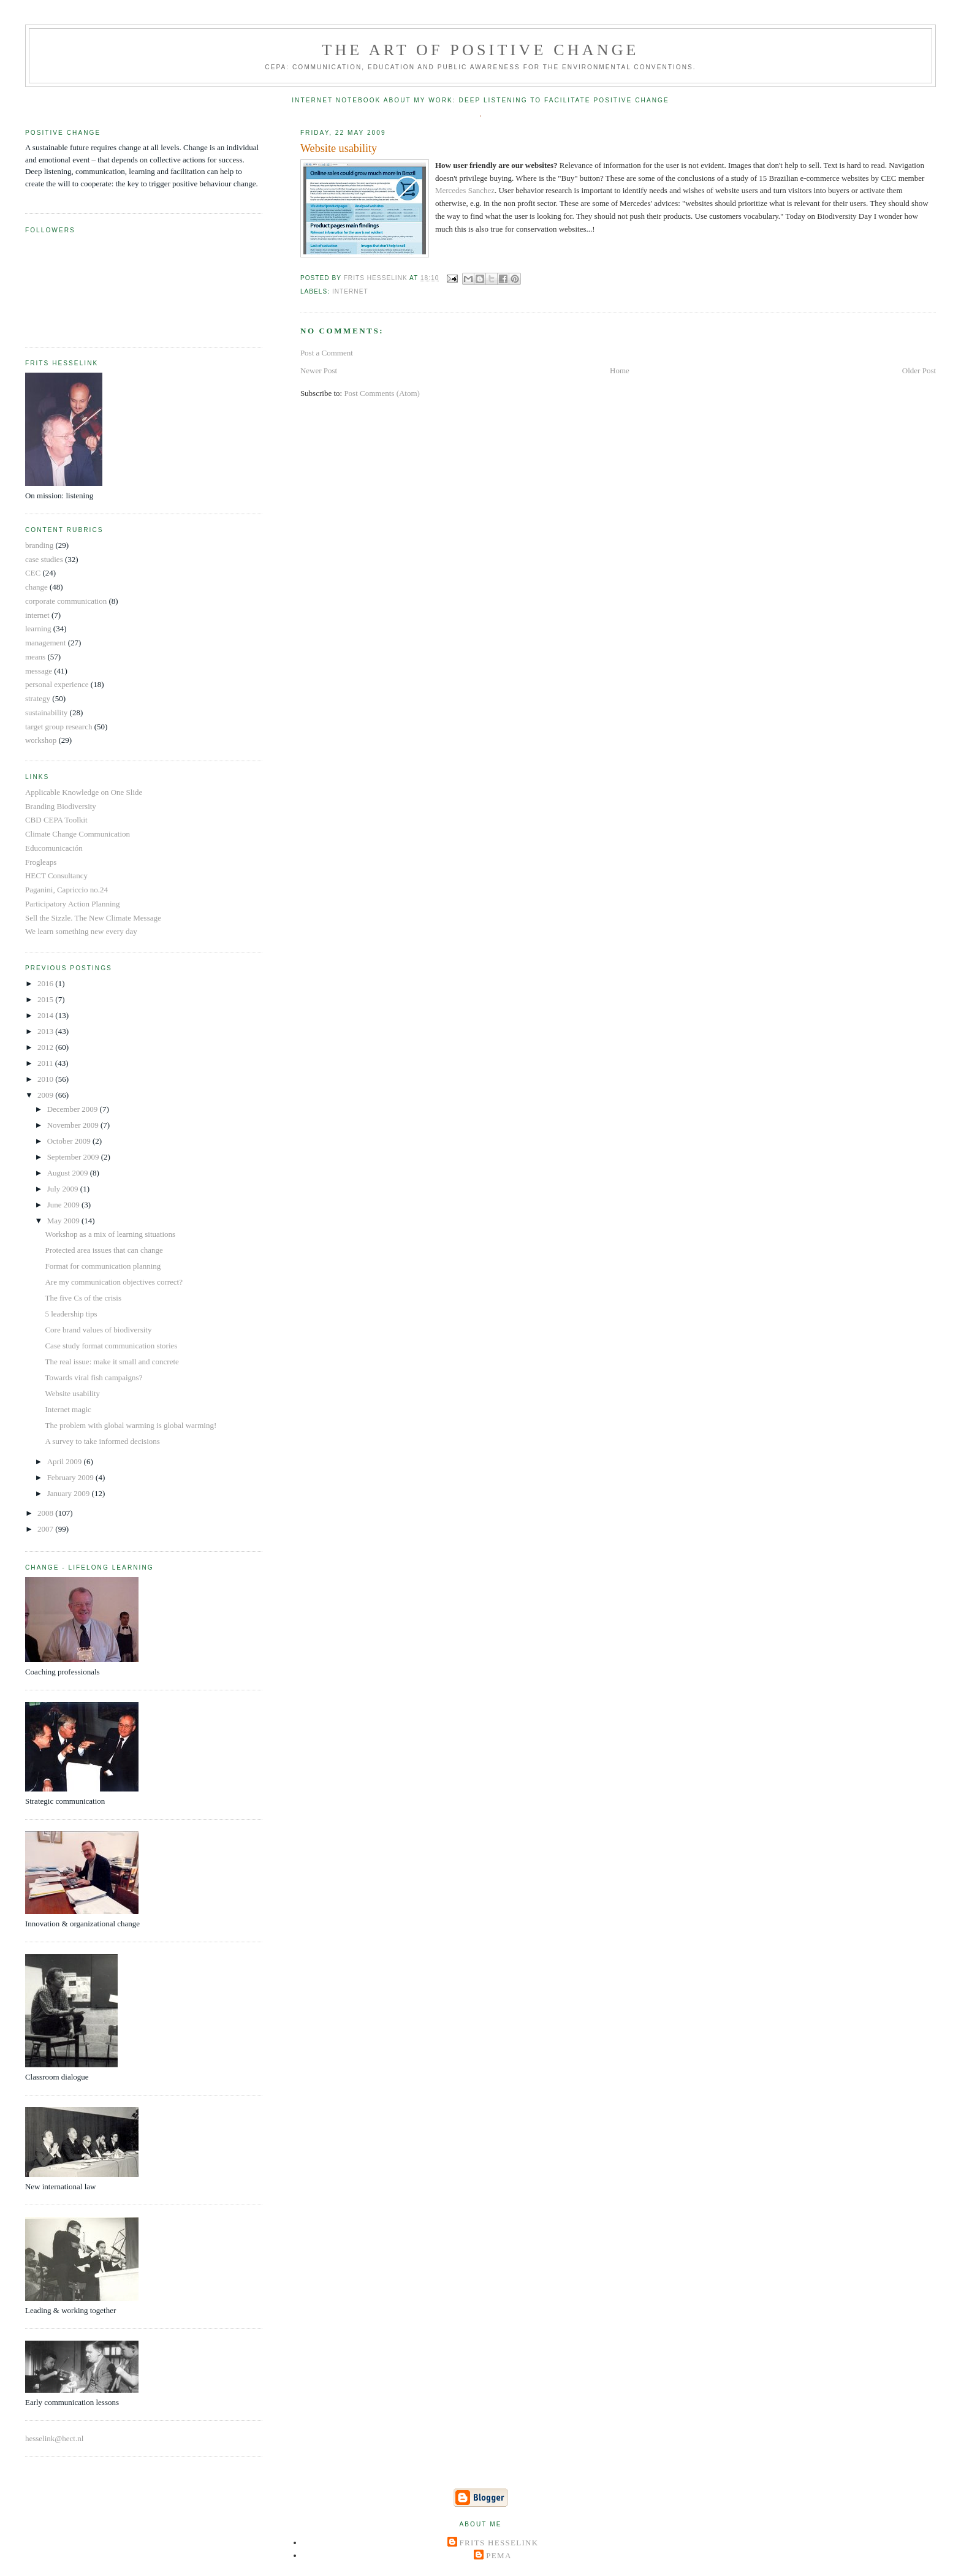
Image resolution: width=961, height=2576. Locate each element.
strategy (37, 698)
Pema (498, 2555)
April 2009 (65, 1461)
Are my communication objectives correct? (114, 1281)
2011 (46, 1063)
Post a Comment (326, 352)
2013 (46, 1031)
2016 (46, 983)
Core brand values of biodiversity (98, 1329)
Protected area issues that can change (103, 1250)
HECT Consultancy (56, 875)
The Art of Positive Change (480, 50)
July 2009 (63, 1188)
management (45, 642)
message (38, 670)
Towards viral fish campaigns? (93, 1377)
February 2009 (71, 1477)
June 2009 (64, 1204)
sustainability (46, 712)
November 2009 (74, 1125)
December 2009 (73, 1109)
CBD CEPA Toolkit (56, 819)
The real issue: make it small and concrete (111, 1361)
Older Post (919, 370)
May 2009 (64, 1220)
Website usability (72, 1393)
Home (619, 370)
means (35, 656)
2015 (46, 999)
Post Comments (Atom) (382, 393)
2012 (46, 1047)
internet (350, 291)
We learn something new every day (81, 931)
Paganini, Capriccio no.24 (66, 889)
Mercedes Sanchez (465, 190)
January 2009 (69, 1493)
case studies (44, 559)
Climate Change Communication (77, 833)
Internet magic (68, 1409)
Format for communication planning (103, 1266)
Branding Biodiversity (60, 806)
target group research (58, 726)
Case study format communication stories (111, 1345)
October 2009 (70, 1141)
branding (39, 545)
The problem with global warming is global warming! (130, 1425)
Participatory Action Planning (72, 903)
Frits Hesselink (499, 2542)
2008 (46, 1513)
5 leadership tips (71, 1313)
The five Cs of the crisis (83, 1297)
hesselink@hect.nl (54, 2438)
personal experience (57, 684)
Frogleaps (40, 862)
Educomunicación (54, 848)
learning (38, 628)
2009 (46, 1095)
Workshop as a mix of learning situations (110, 1234)
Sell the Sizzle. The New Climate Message (93, 917)
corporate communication (66, 601)
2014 (46, 1015)
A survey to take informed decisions (102, 1441)
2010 (46, 1079)
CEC (32, 572)
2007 (46, 1528)
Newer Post (318, 370)
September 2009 (74, 1156)
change (36, 586)
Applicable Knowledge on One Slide (83, 792)
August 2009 (68, 1172)
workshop (40, 740)
